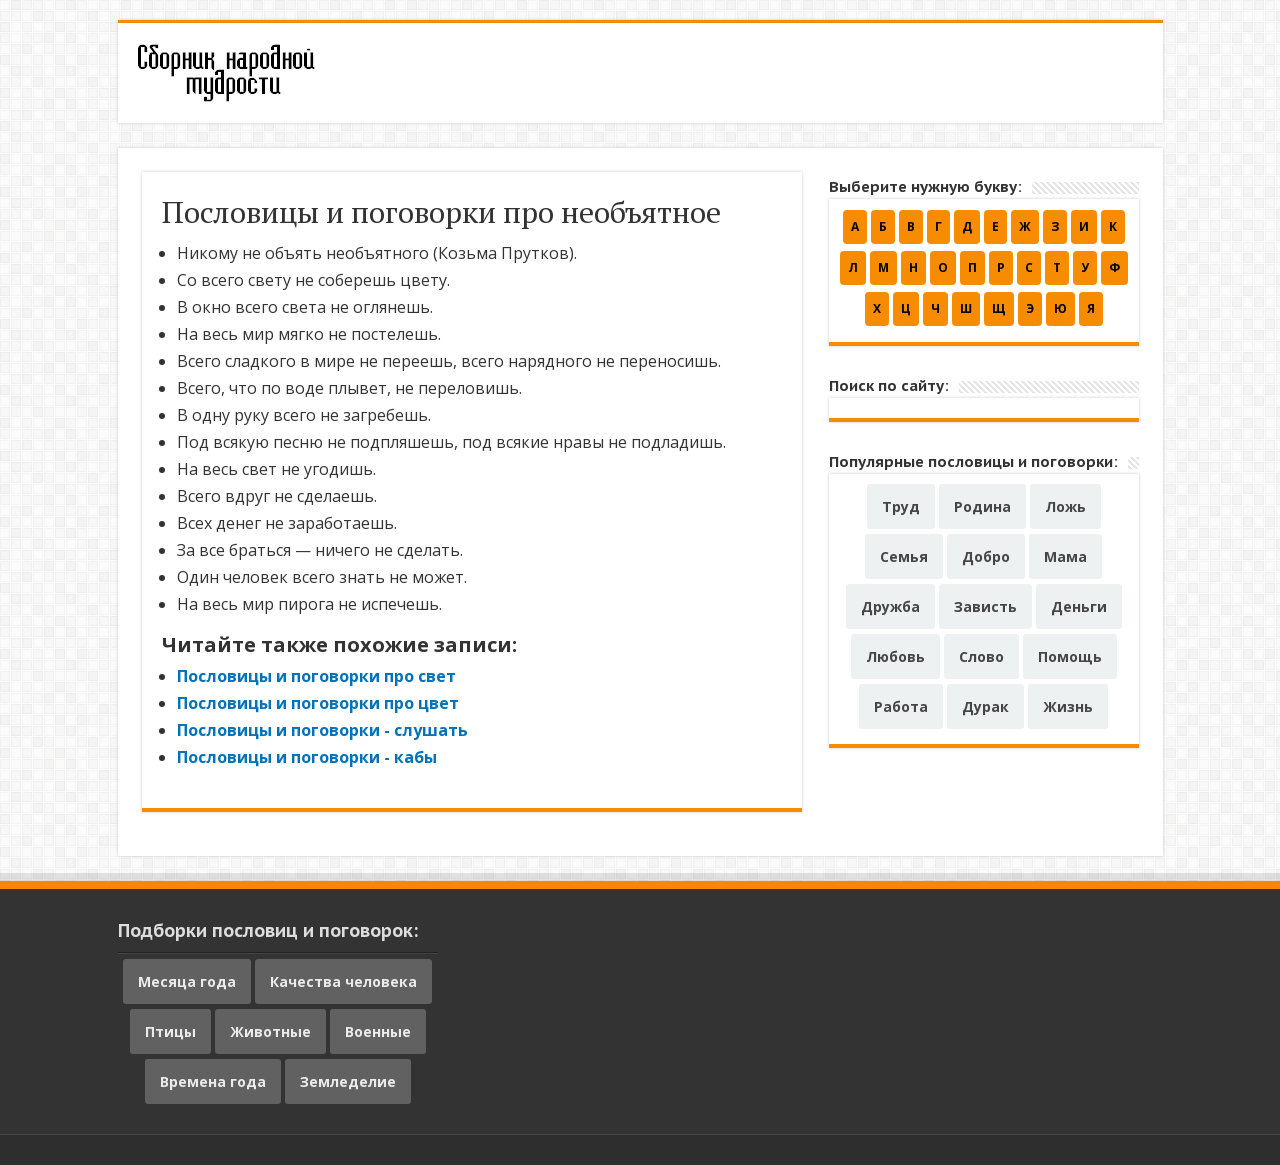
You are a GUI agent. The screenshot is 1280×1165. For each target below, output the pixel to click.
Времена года (213, 1081)
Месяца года (187, 981)
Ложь (1065, 506)
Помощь (1070, 656)
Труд (901, 506)
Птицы (170, 1031)
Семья (904, 556)
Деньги (1079, 606)
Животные (270, 1031)
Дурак (985, 706)
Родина (982, 506)
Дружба (890, 606)
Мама (1065, 556)
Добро (986, 556)
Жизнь (1068, 706)
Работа (901, 706)
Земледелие (348, 1081)
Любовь (895, 656)
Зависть (985, 606)
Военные (378, 1031)
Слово (981, 656)
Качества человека (343, 981)
